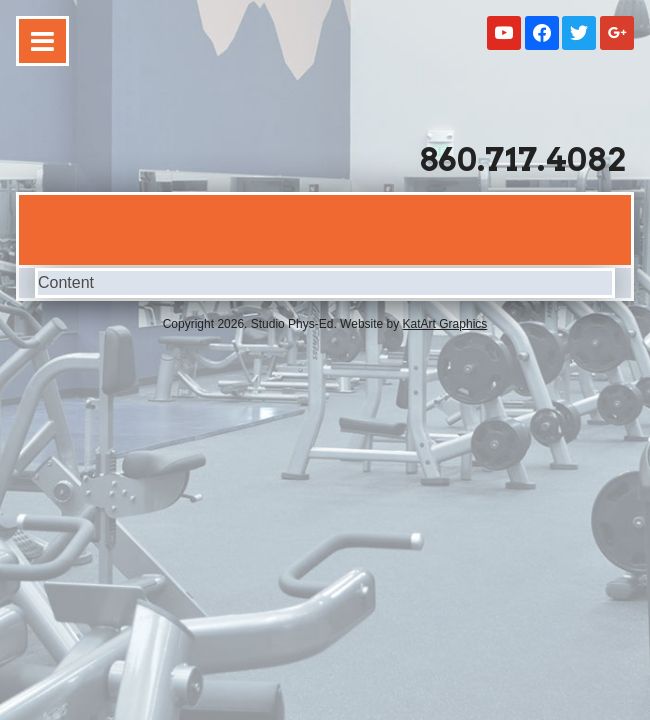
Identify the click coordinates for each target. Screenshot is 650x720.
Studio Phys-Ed (162, 132)
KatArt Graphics (445, 324)
